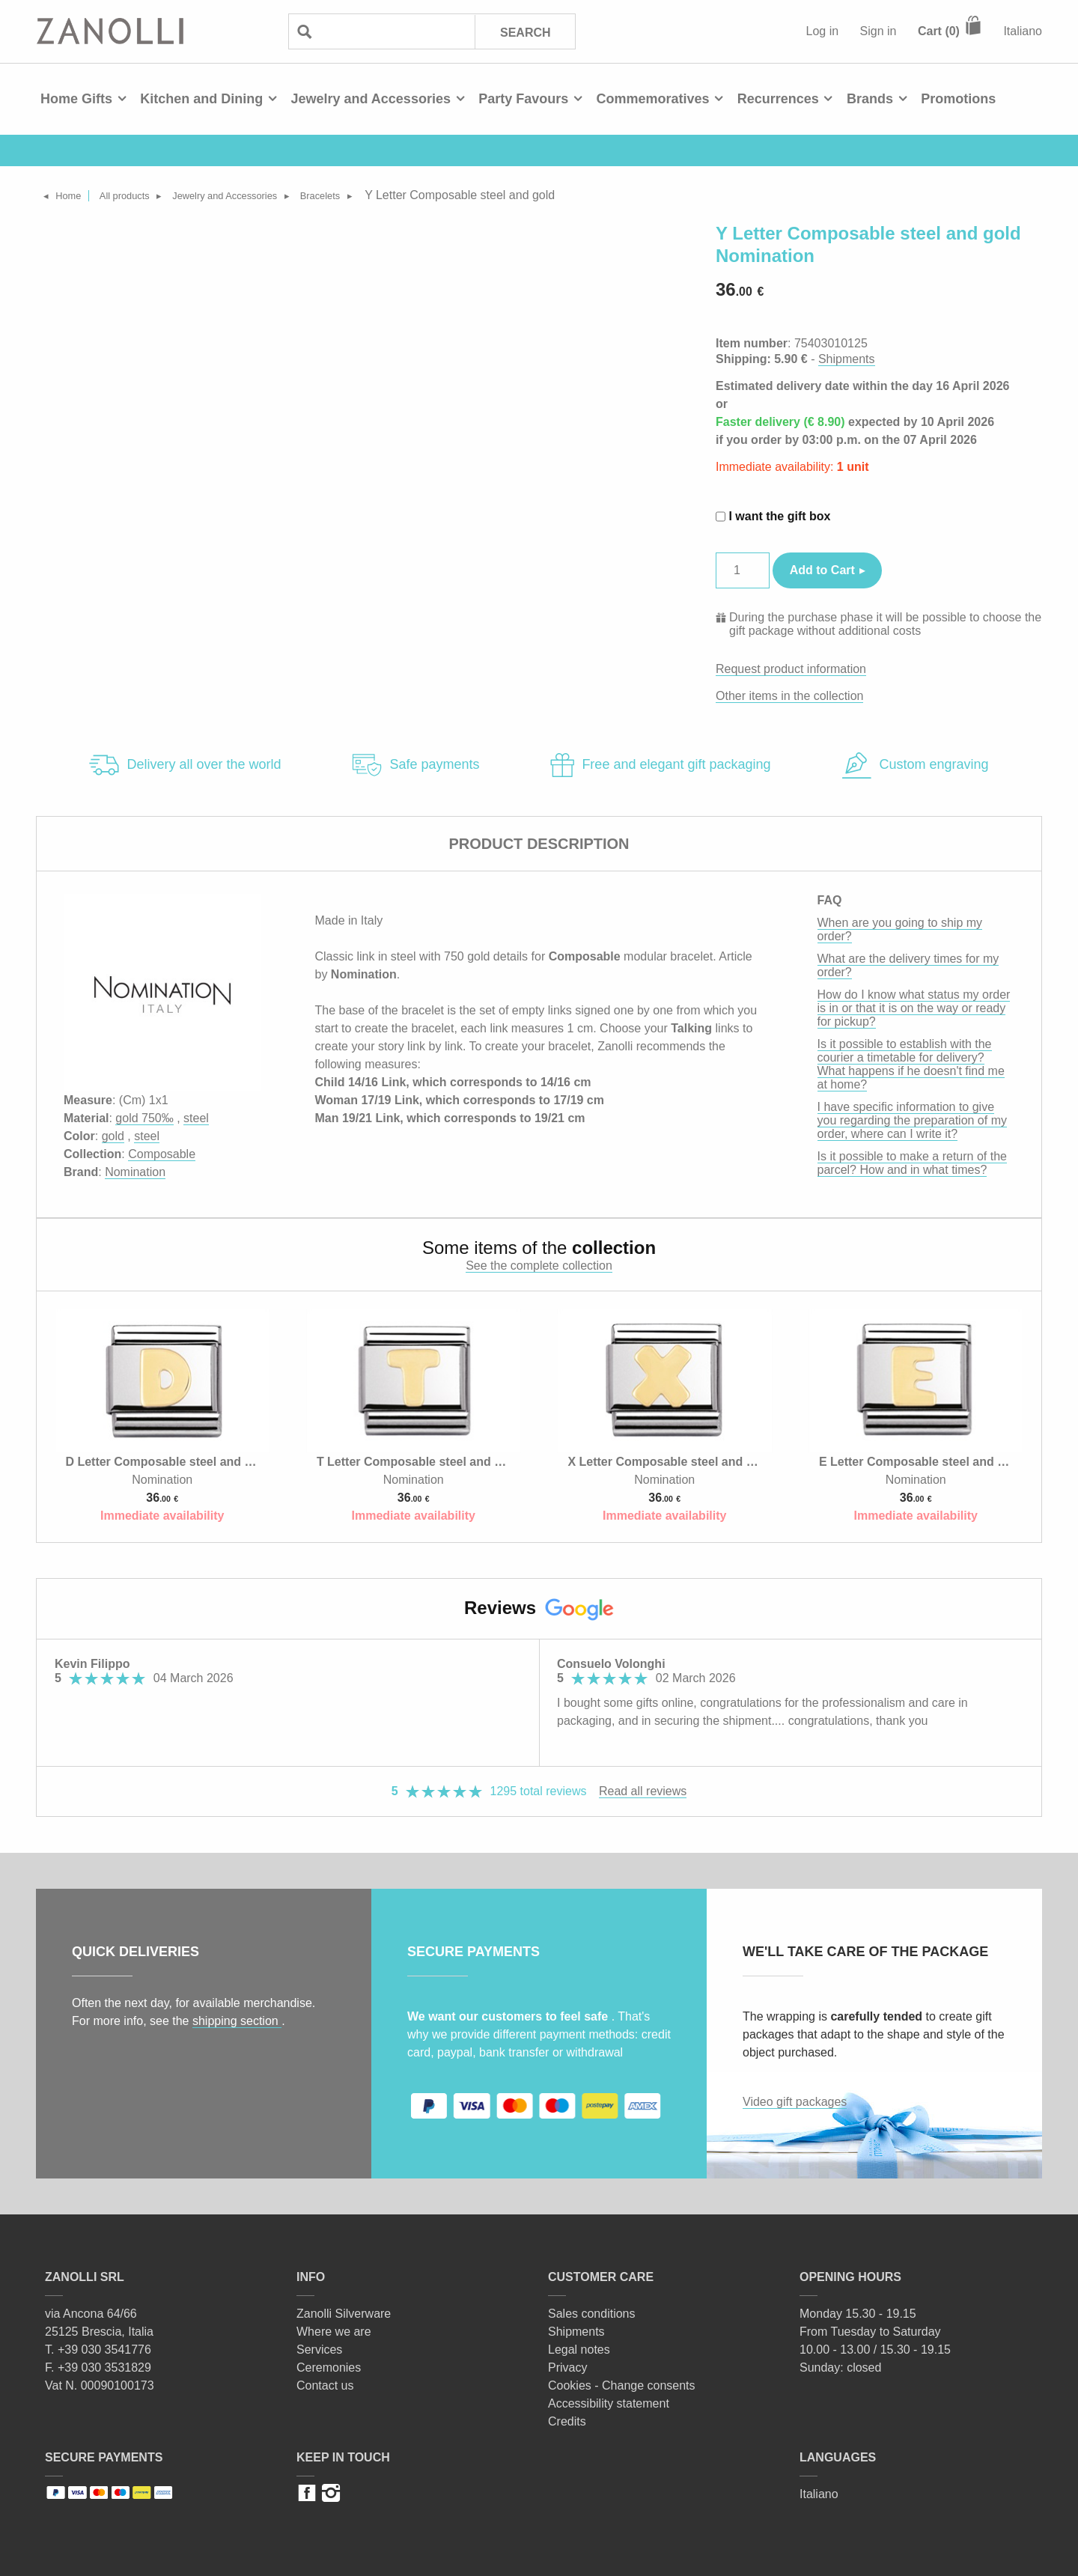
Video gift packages (795, 2101)
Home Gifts (76, 98)
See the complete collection (539, 1265)
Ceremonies (328, 2367)
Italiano (1022, 31)
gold (113, 1136)
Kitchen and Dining (201, 98)
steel (196, 1118)
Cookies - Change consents (621, 2385)
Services (319, 2349)
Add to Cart (823, 570)
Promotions (958, 98)
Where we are (333, 2331)
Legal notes (579, 2349)
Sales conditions (592, 2313)
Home (76, 195)
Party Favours (523, 98)
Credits (567, 2421)
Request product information (791, 669)
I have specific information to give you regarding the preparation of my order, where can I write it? (912, 1120)
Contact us (324, 2385)
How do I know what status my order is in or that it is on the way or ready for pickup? (914, 1008)
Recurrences (778, 98)
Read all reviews (642, 1791)
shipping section (236, 2021)
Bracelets (387, 195)
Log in (822, 31)
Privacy (567, 2367)
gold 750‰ (144, 1118)
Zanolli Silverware (343, 2313)
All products (145, 195)
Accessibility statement (608, 2403)
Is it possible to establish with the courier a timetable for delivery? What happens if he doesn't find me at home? (911, 1064)
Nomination (135, 1172)
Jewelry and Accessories (370, 98)
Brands (870, 98)
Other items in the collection (789, 695)
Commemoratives (652, 98)
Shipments (846, 359)
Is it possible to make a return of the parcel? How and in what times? (912, 1163)
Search (524, 31)
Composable (161, 1154)
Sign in (878, 31)
